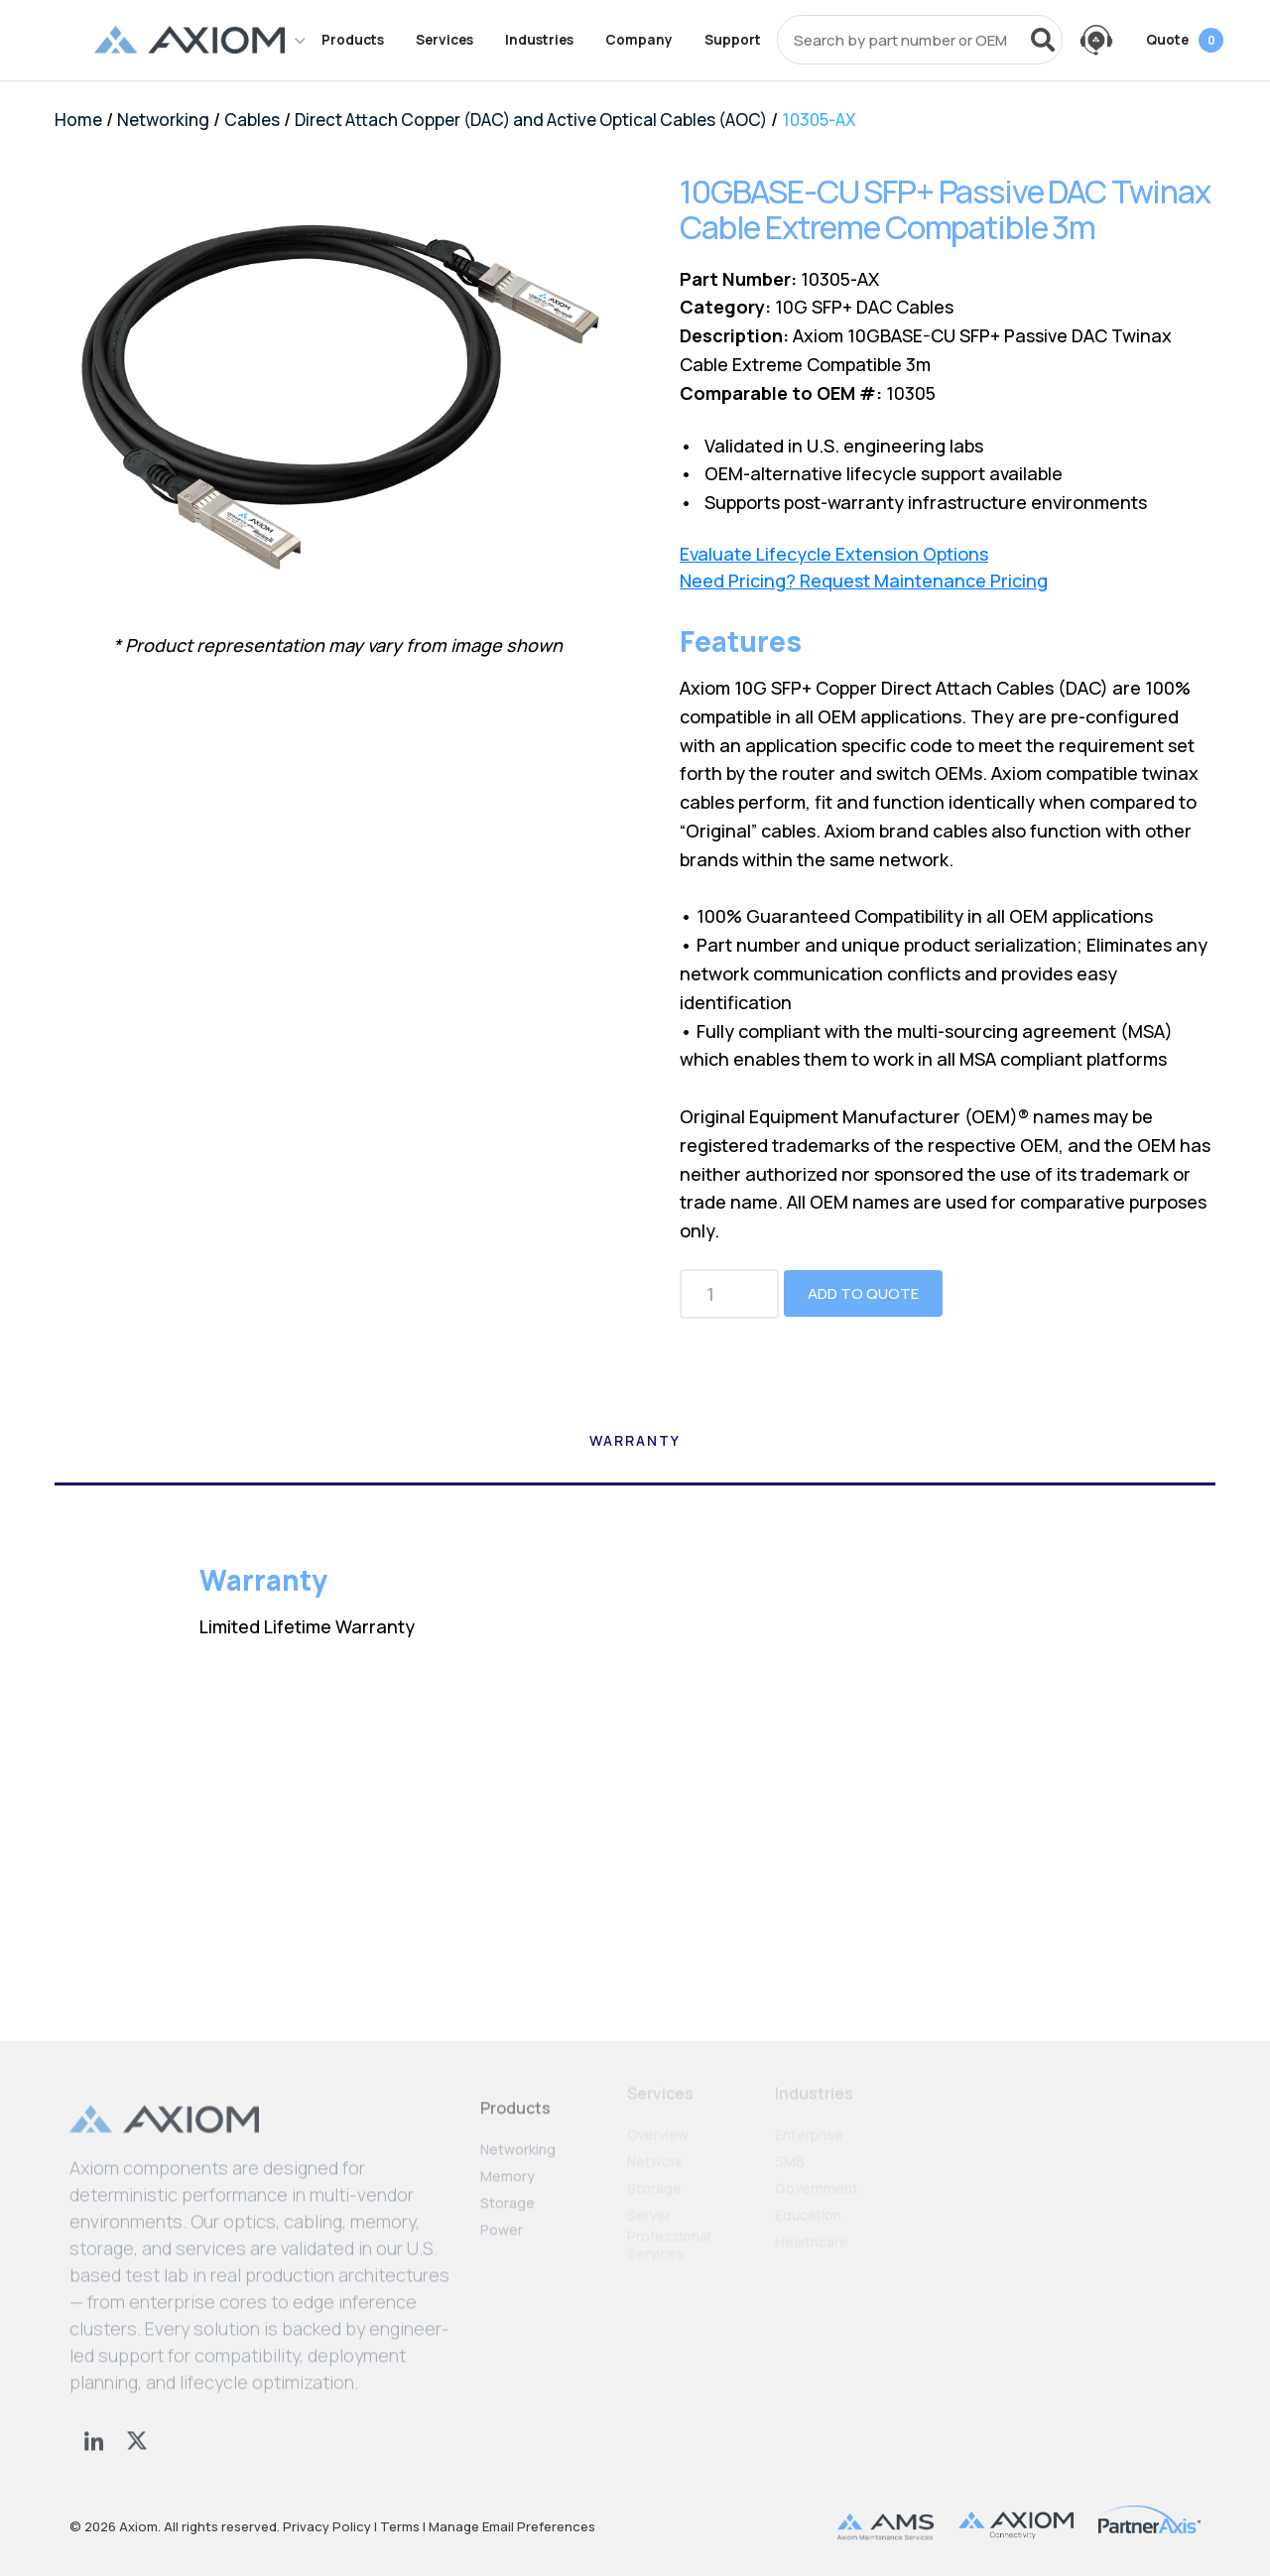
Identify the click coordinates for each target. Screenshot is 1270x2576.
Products (352, 40)
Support (732, 40)
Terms (400, 2526)
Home (78, 119)
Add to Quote (863, 1293)
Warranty (635, 1441)
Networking (163, 119)
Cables (252, 119)
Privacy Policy (327, 2526)
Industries (539, 40)
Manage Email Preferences (512, 2526)
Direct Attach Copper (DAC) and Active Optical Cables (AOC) (531, 119)
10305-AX (819, 119)
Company (639, 40)
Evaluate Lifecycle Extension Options (834, 554)
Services (444, 40)
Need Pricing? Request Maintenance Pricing (864, 581)
